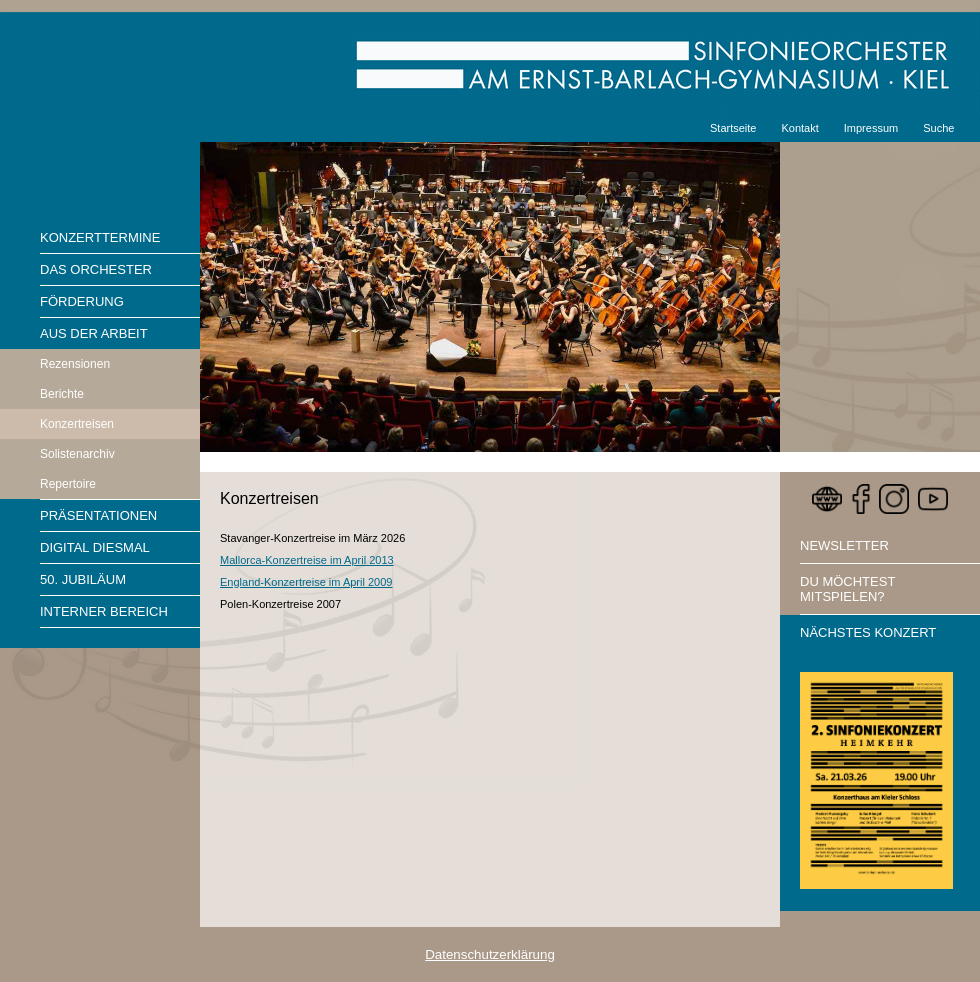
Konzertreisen (77, 424)
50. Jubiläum (83, 579)
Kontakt (799, 128)
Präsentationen (98, 515)
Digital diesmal (95, 547)
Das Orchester (96, 269)
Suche (938, 128)
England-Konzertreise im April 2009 (306, 582)
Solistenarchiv (77, 454)
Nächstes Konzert (868, 632)
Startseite (733, 128)
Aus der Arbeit (94, 333)
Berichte (62, 394)
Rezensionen (75, 364)
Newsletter (844, 545)
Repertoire (68, 484)
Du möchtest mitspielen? (847, 589)
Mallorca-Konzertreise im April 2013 (307, 560)
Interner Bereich (104, 611)
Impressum (871, 128)
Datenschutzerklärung (490, 954)
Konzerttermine (100, 237)
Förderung (82, 301)
